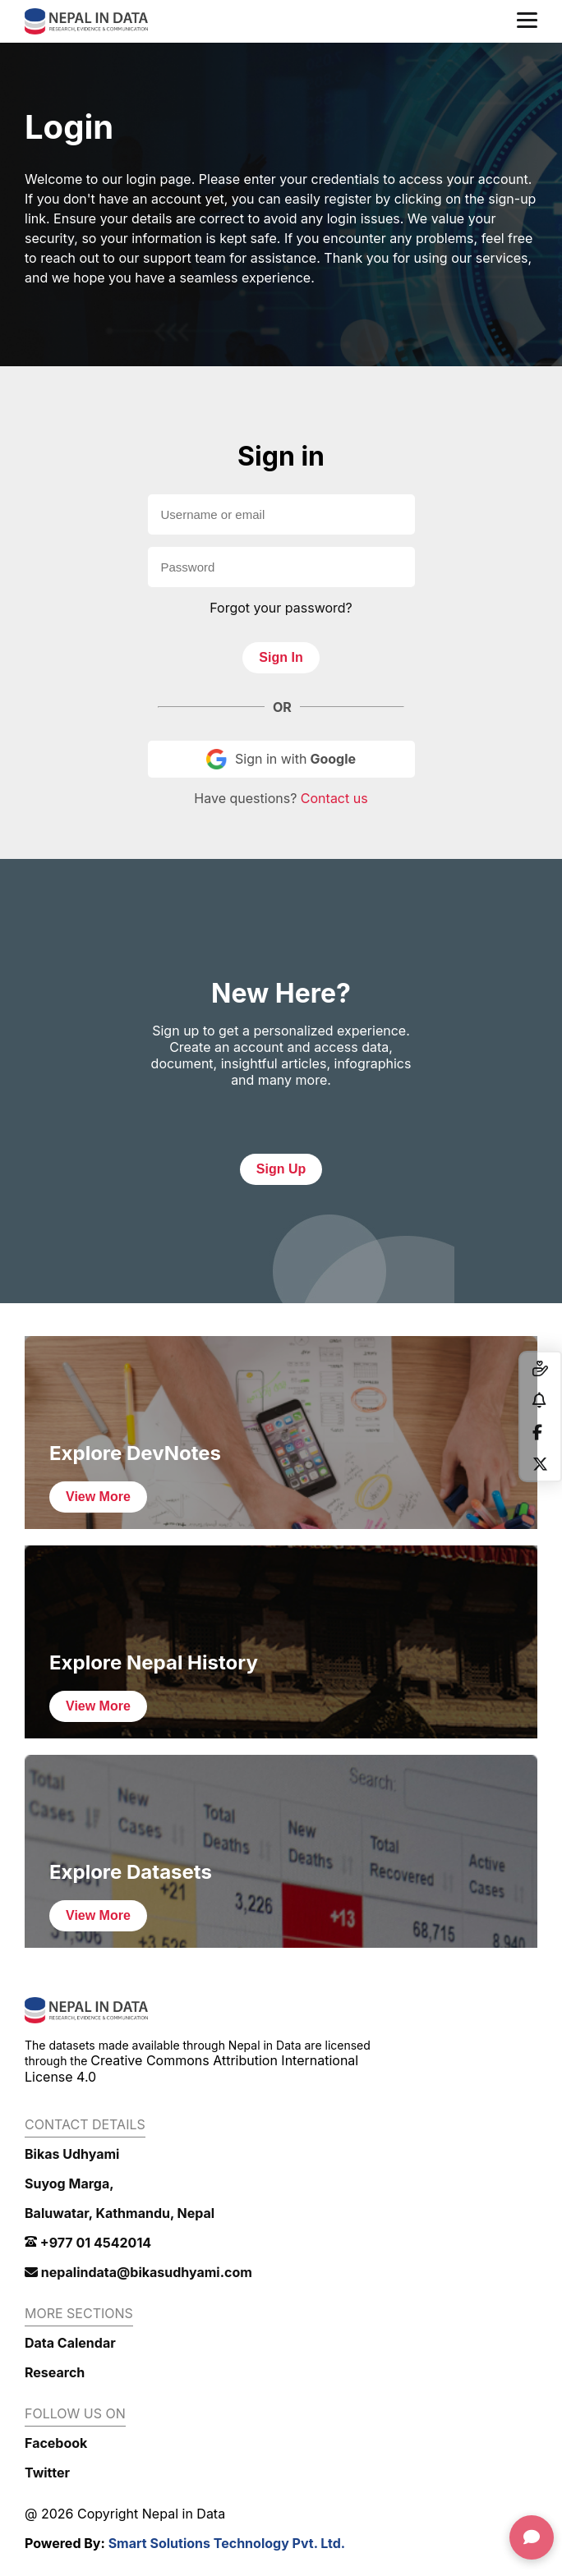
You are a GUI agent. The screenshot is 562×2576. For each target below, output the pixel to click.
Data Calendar (70, 2343)
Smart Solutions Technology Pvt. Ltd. (227, 2543)
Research (55, 2372)
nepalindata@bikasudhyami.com (138, 2272)
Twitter (47, 2472)
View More (98, 1497)
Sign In (280, 657)
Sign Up (281, 1169)
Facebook (56, 2443)
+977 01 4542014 (88, 2242)
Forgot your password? (281, 607)
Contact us (334, 798)
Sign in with (281, 759)
